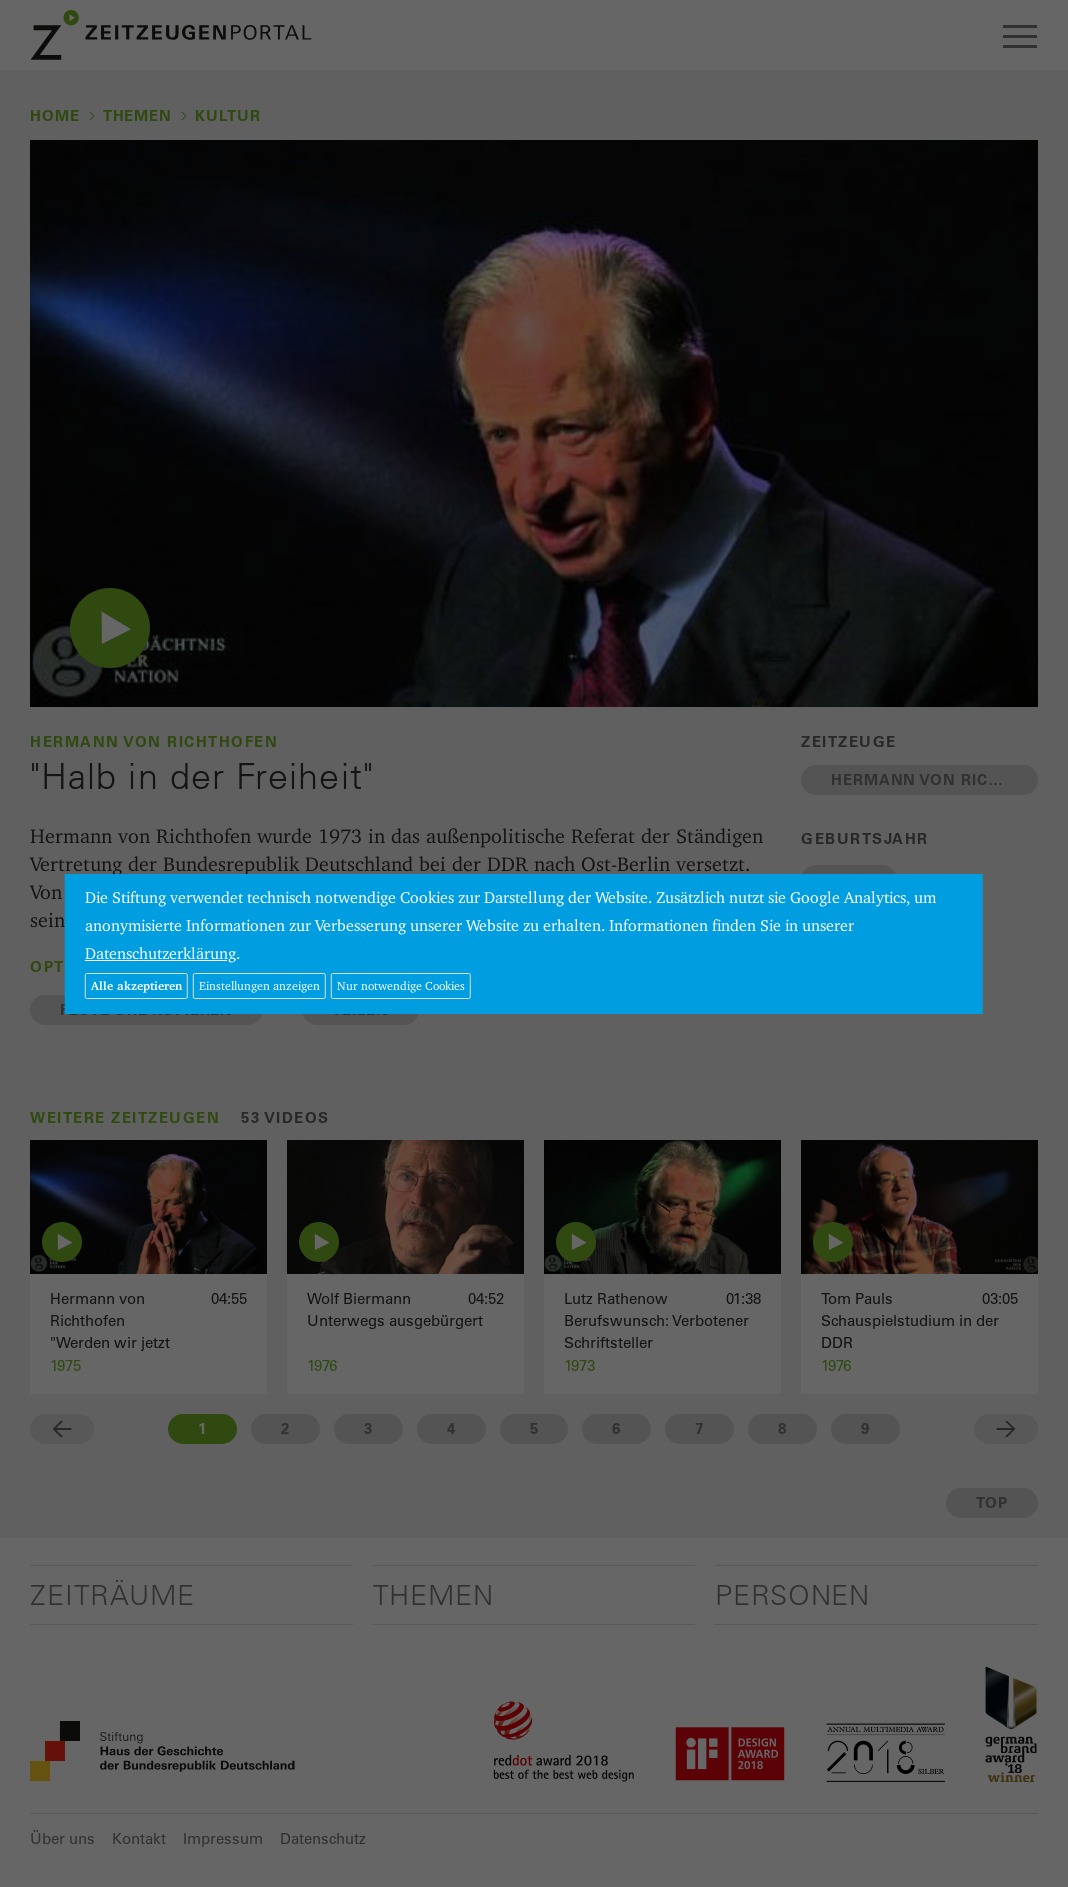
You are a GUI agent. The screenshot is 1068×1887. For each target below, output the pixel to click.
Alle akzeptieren (136, 985)
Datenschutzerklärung (160, 953)
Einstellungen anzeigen (259, 985)
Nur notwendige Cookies (401, 985)
